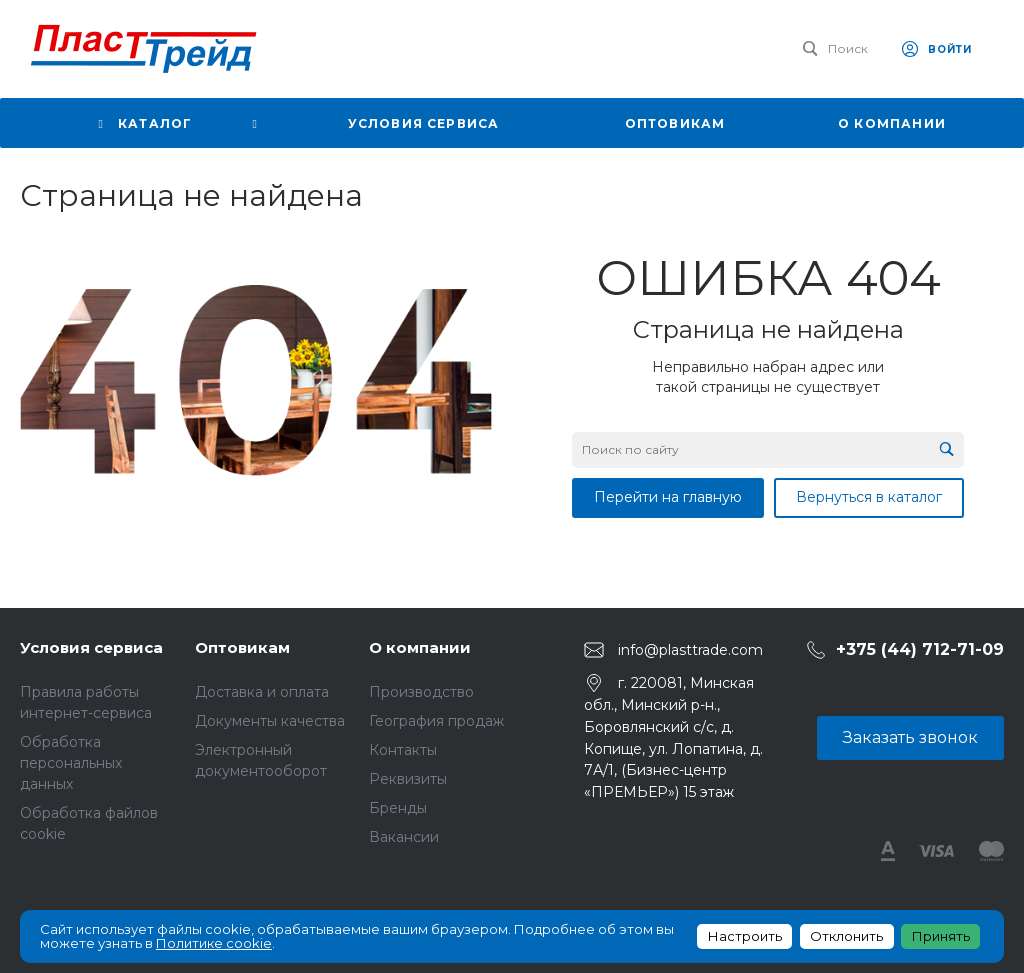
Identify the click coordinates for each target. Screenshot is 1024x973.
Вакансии (404, 837)
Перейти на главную (668, 497)
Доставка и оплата (262, 692)
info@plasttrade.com (690, 650)
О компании (420, 647)
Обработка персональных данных (71, 763)
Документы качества (270, 721)
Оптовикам (242, 647)
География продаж (436, 721)
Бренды (398, 808)
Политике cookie (214, 943)
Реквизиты (408, 779)
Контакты (403, 750)
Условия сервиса (91, 647)
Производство (421, 692)
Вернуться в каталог (869, 497)
